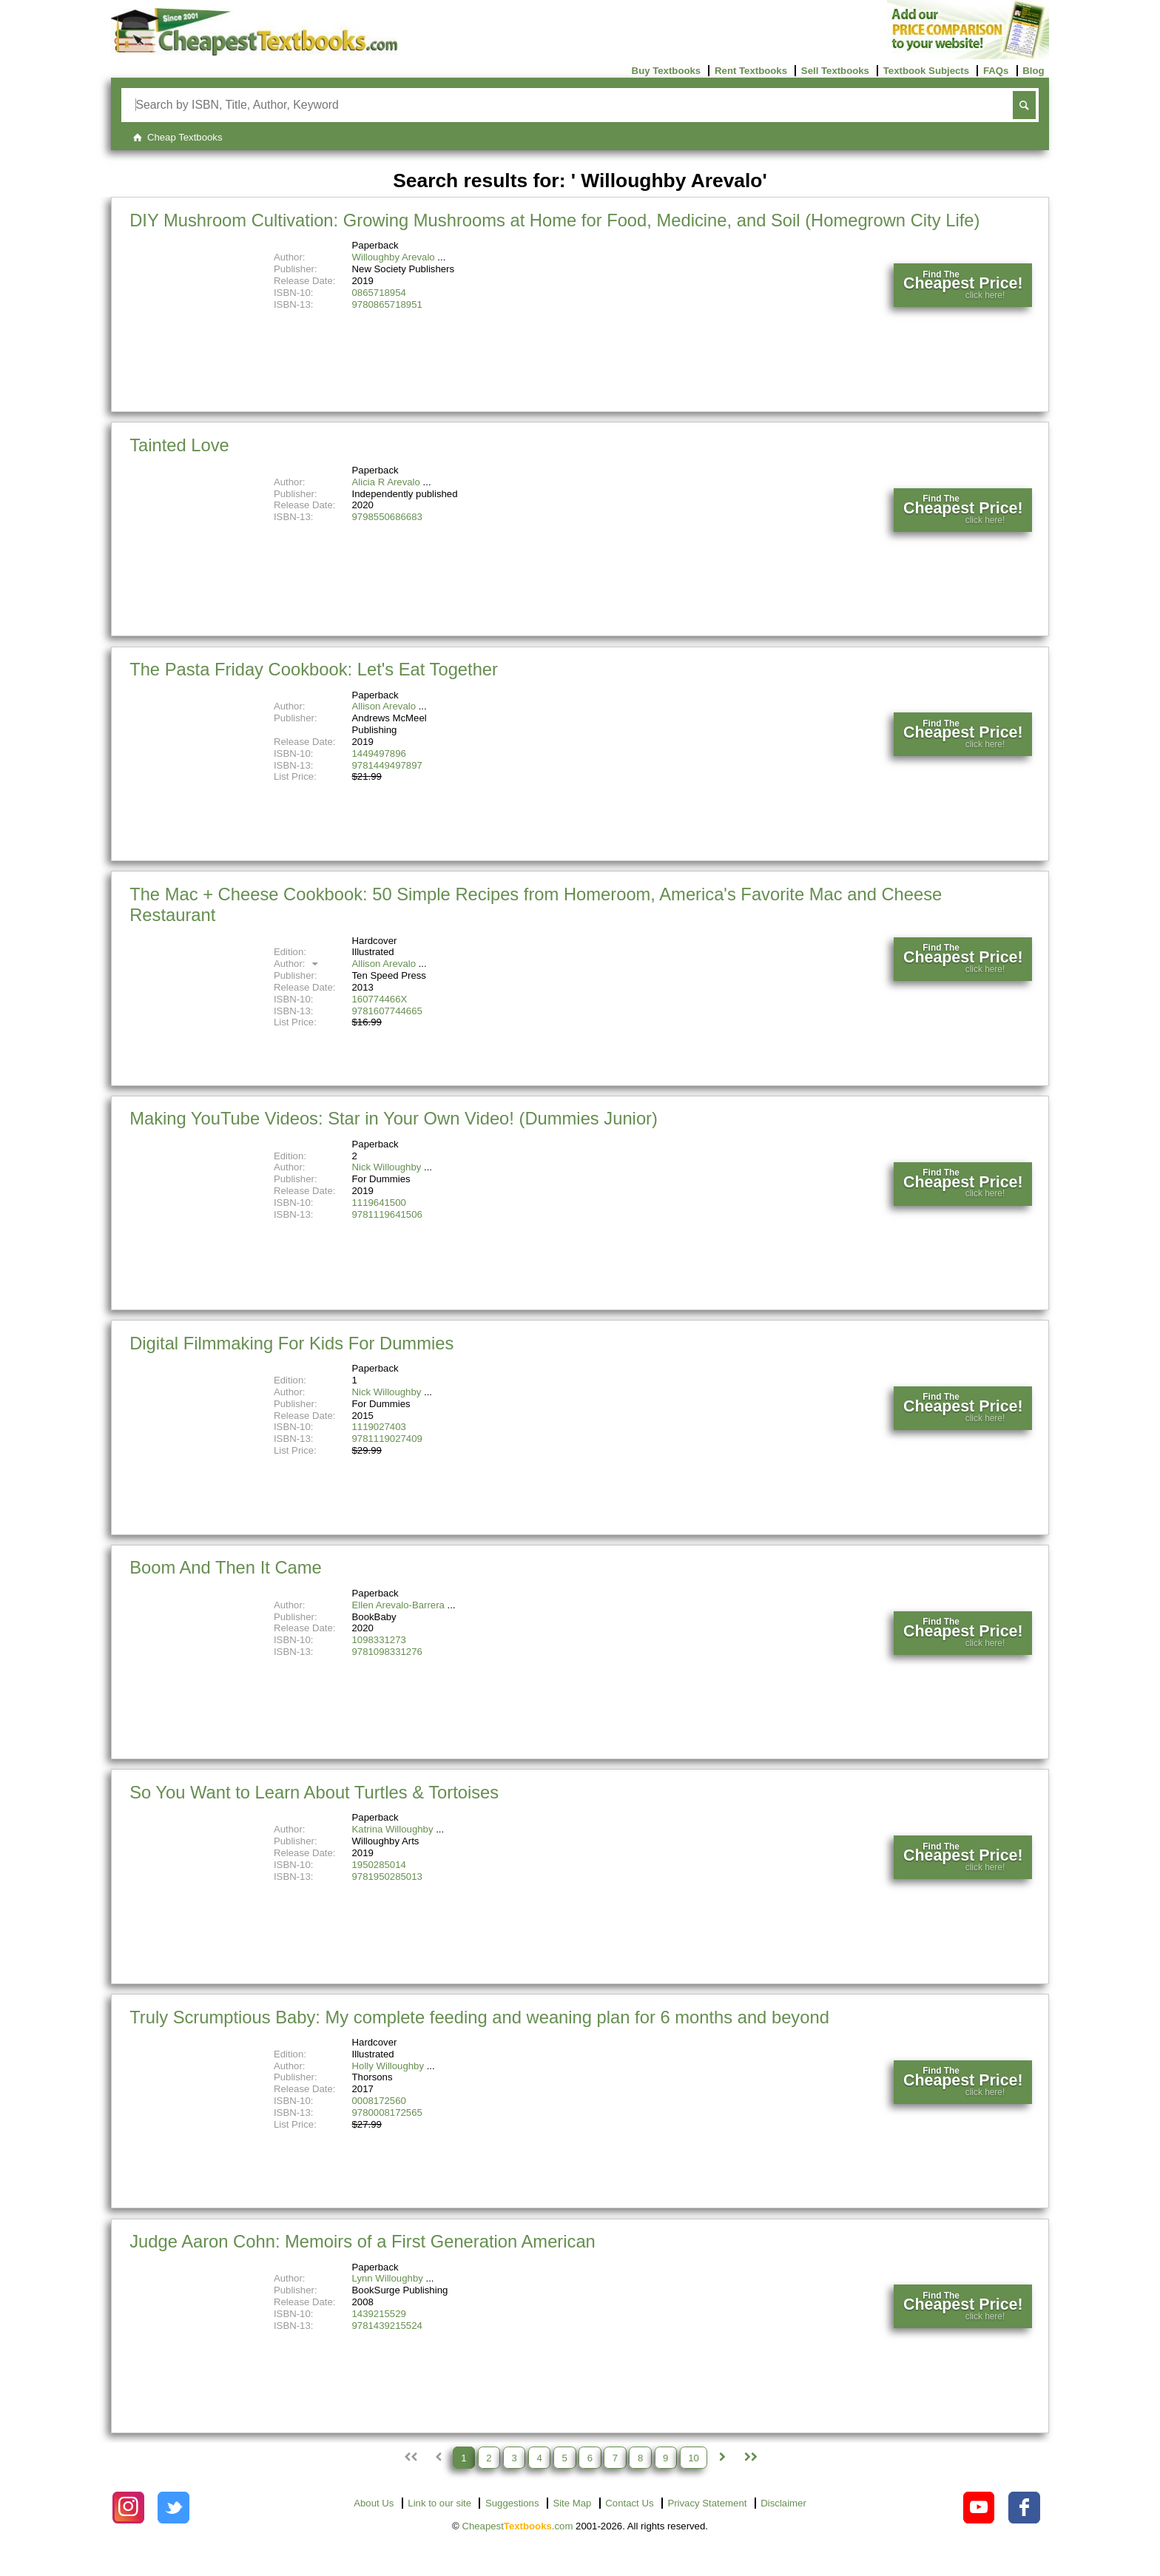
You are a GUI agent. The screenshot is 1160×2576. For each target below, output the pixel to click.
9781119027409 (387, 1438)
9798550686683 (387, 516)
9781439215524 (387, 2325)
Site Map (572, 2503)
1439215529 (379, 2313)
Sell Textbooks (835, 70)
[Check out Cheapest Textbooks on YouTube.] (979, 2507)
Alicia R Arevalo (386, 482)
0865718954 (379, 292)
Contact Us (629, 2503)
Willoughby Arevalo (393, 257)
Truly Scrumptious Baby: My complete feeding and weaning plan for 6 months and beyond (479, 2017)
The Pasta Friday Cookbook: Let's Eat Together (313, 669)
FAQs (995, 70)
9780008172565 (387, 2112)
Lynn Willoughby (387, 2278)
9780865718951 (387, 304)
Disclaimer (783, 2503)
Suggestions (512, 2503)
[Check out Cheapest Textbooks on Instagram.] (128, 2507)
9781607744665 (387, 1010)
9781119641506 (387, 1214)
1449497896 (379, 753)
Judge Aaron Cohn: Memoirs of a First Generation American (362, 2241)
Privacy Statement (706, 2503)
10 (693, 2457)
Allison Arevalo (384, 706)
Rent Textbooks (751, 70)
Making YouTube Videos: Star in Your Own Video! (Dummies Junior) (393, 1118)
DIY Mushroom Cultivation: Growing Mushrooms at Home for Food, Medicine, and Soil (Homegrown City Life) (554, 220)
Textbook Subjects (926, 70)
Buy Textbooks (666, 70)
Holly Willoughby (388, 2065)
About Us (374, 2503)
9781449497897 (387, 765)
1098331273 (379, 1639)
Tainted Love (179, 445)
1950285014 (379, 1864)
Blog (1033, 70)
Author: (298, 963)
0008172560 (379, 2100)
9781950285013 (387, 1876)
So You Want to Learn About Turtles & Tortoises (314, 1792)
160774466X (380, 999)
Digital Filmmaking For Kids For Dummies (291, 1343)
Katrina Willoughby (393, 1829)
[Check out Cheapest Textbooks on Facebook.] (1024, 2507)
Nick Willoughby (387, 1167)
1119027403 (379, 1426)
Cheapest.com (517, 2526)
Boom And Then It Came (225, 1567)
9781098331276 (387, 1651)
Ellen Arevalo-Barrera (398, 1605)
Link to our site (439, 2503)
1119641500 (379, 1202)
